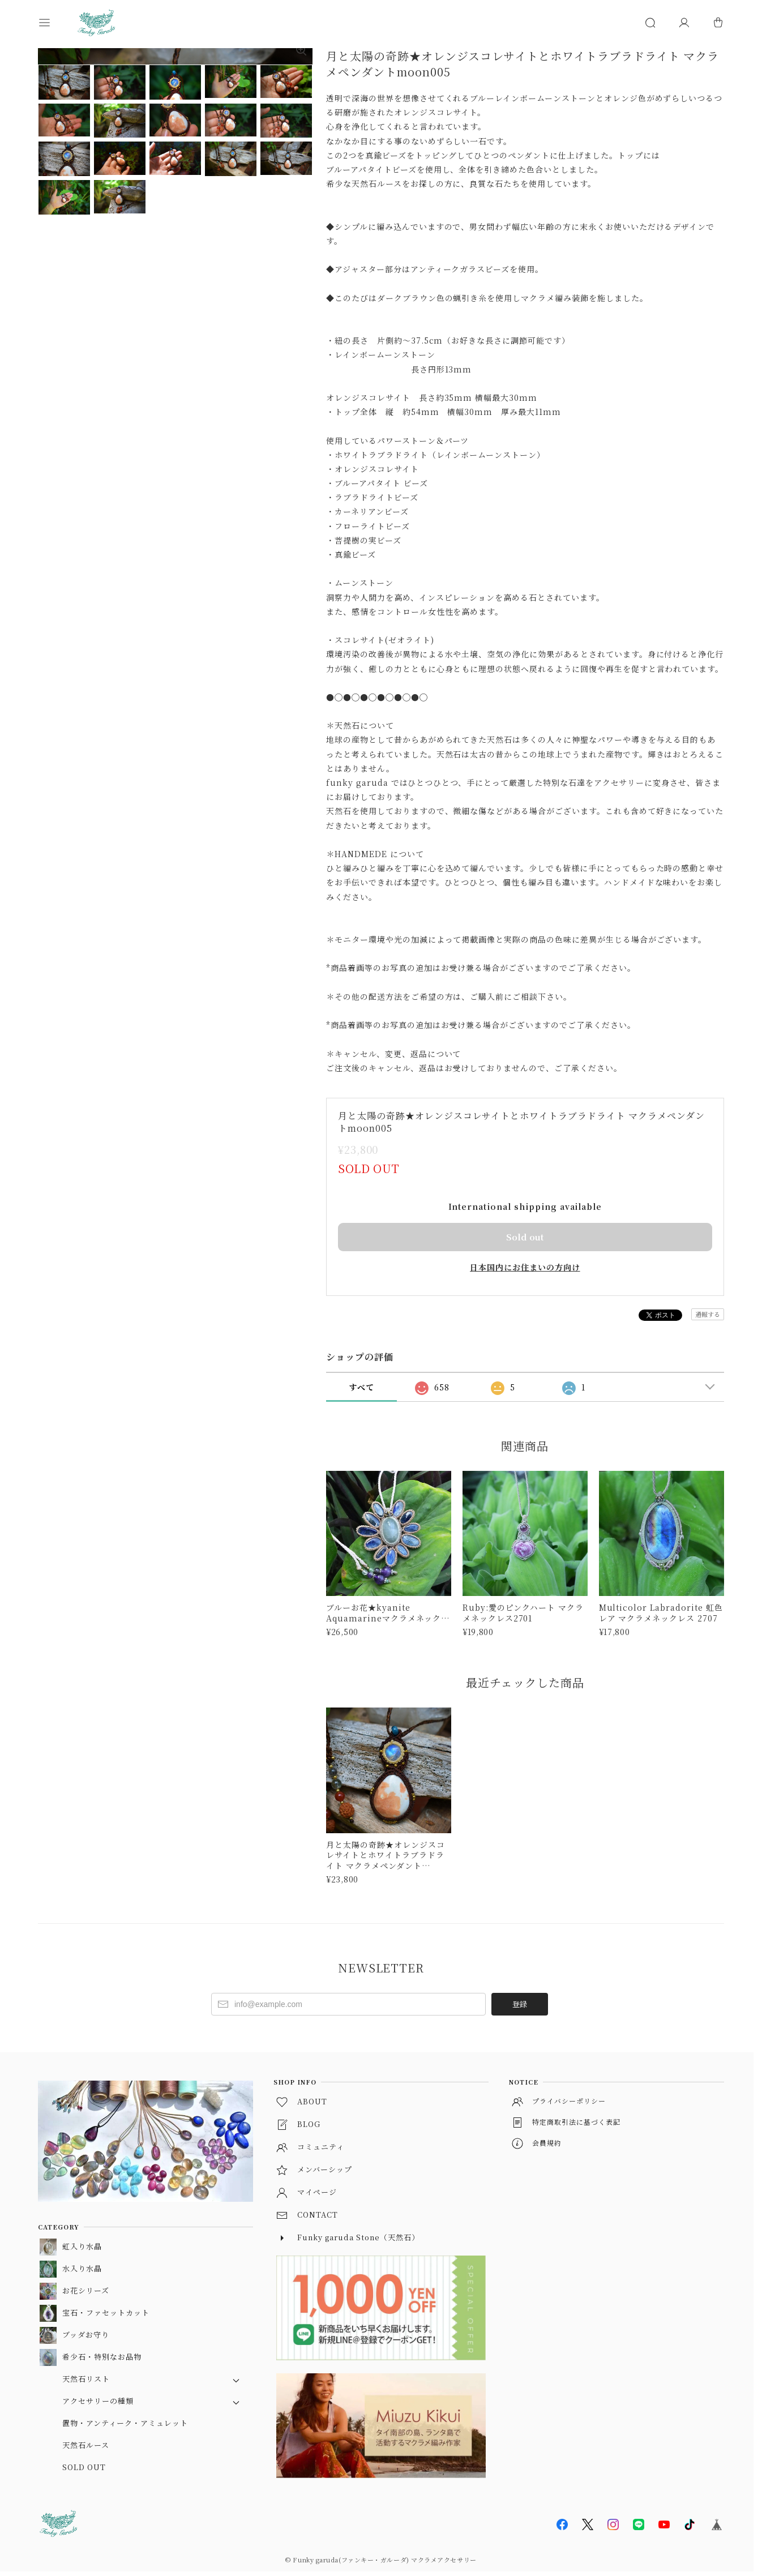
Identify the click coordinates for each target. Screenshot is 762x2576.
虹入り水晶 (82, 2246)
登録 (519, 2004)
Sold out (524, 1237)
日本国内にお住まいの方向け (525, 1267)
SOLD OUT (84, 2467)
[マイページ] (684, 22)
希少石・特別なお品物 (102, 2356)
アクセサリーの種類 (98, 2400)
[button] (55, 22)
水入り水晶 (82, 2268)
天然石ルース (85, 2445)
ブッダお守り (85, 2334)
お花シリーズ (85, 2290)
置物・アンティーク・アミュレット (124, 2422)
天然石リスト (86, 2378)
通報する (707, 1314)
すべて (361, 1387)
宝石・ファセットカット (105, 2312)
